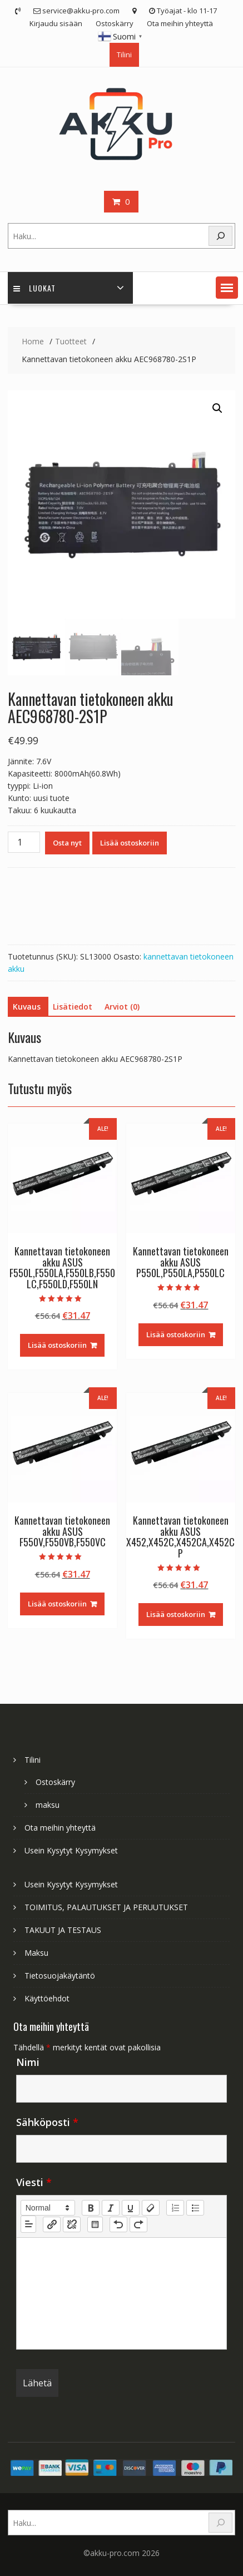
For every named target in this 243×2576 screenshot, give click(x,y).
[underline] (131, 2208)
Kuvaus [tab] (27, 1006)
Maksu (36, 1952)
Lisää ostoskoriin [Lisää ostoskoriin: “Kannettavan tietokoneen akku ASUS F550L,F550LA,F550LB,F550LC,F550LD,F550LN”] (57, 1345)
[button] (227, 287)
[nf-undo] (118, 2224)
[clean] (151, 2208)
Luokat (34, 288)
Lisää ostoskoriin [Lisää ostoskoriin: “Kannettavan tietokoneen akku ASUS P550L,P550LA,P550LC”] (175, 1334)
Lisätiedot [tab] (72, 1006)
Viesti (34, 2182)
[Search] (221, 236)
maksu (47, 1804)
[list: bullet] (195, 2208)
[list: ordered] (175, 2208)
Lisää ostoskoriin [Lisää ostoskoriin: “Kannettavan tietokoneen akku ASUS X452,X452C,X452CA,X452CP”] (175, 1614)
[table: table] (95, 2224)
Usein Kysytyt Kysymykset (71, 1850)
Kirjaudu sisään (55, 23)
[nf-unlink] (72, 2224)
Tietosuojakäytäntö (59, 1975)
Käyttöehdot (47, 1998)
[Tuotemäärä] (24, 842)
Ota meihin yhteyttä (180, 23)
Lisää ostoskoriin (129, 843)
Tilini (124, 55)
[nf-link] (52, 2224)
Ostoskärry (114, 23)
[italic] (111, 2208)
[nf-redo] (138, 2224)
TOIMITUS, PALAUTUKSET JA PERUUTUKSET (106, 1907)
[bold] (91, 2208)
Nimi (27, 2062)
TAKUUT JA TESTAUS (62, 1930)
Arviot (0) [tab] (122, 1006)
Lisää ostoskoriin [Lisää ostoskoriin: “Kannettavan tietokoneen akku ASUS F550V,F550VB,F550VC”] (57, 1604)
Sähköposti (47, 2122)
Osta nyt (67, 843)
